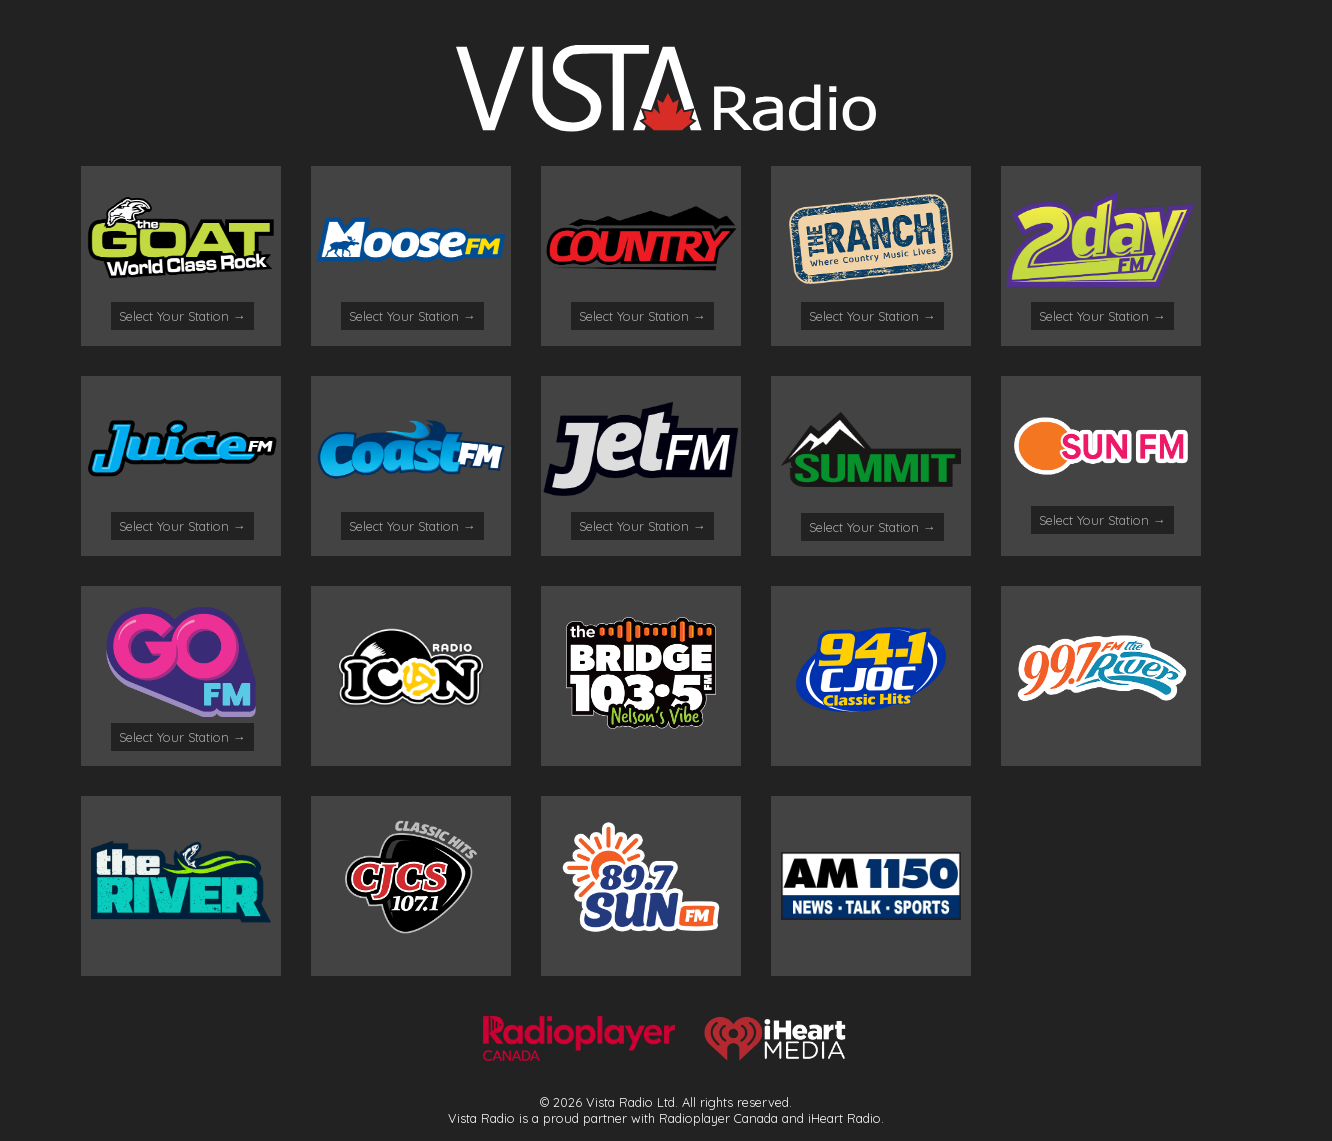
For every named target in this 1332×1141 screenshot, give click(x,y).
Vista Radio (481, 1118)
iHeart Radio (844, 1118)
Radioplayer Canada (718, 1118)
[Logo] (666, 126)
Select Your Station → (182, 316)
